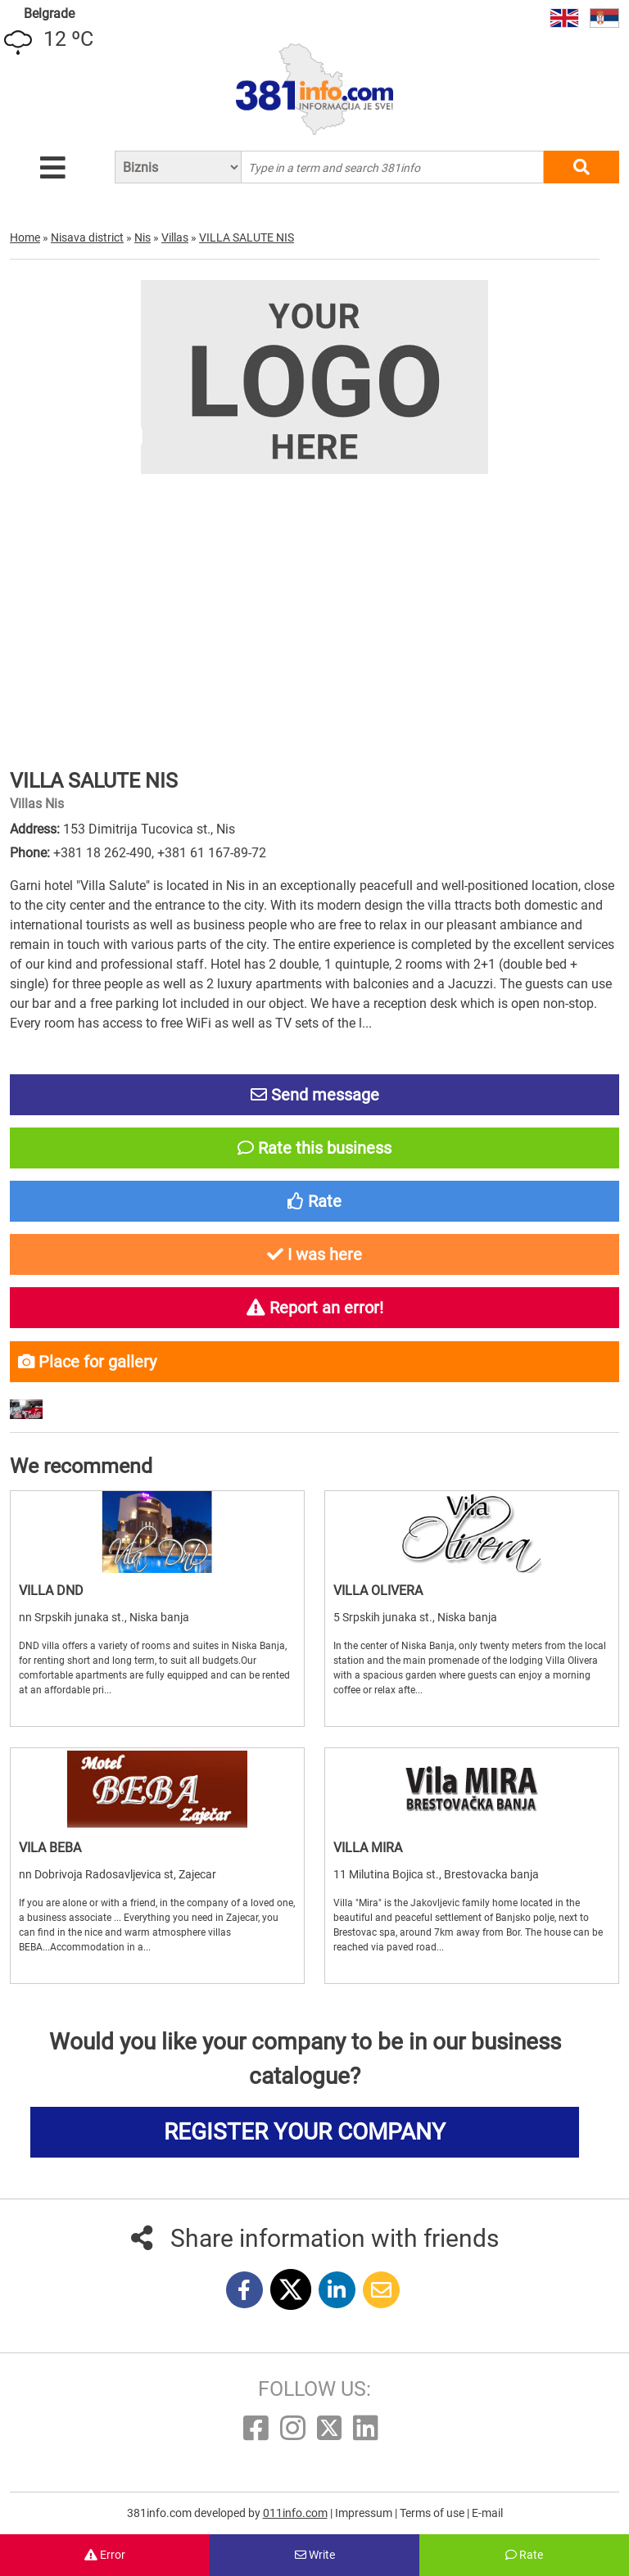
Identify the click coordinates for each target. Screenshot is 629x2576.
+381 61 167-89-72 (211, 853)
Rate (524, 2554)
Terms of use (433, 2513)
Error (104, 2554)
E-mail (487, 2513)
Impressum (365, 2513)
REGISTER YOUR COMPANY (305, 2131)
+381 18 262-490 (102, 853)
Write (315, 2554)
